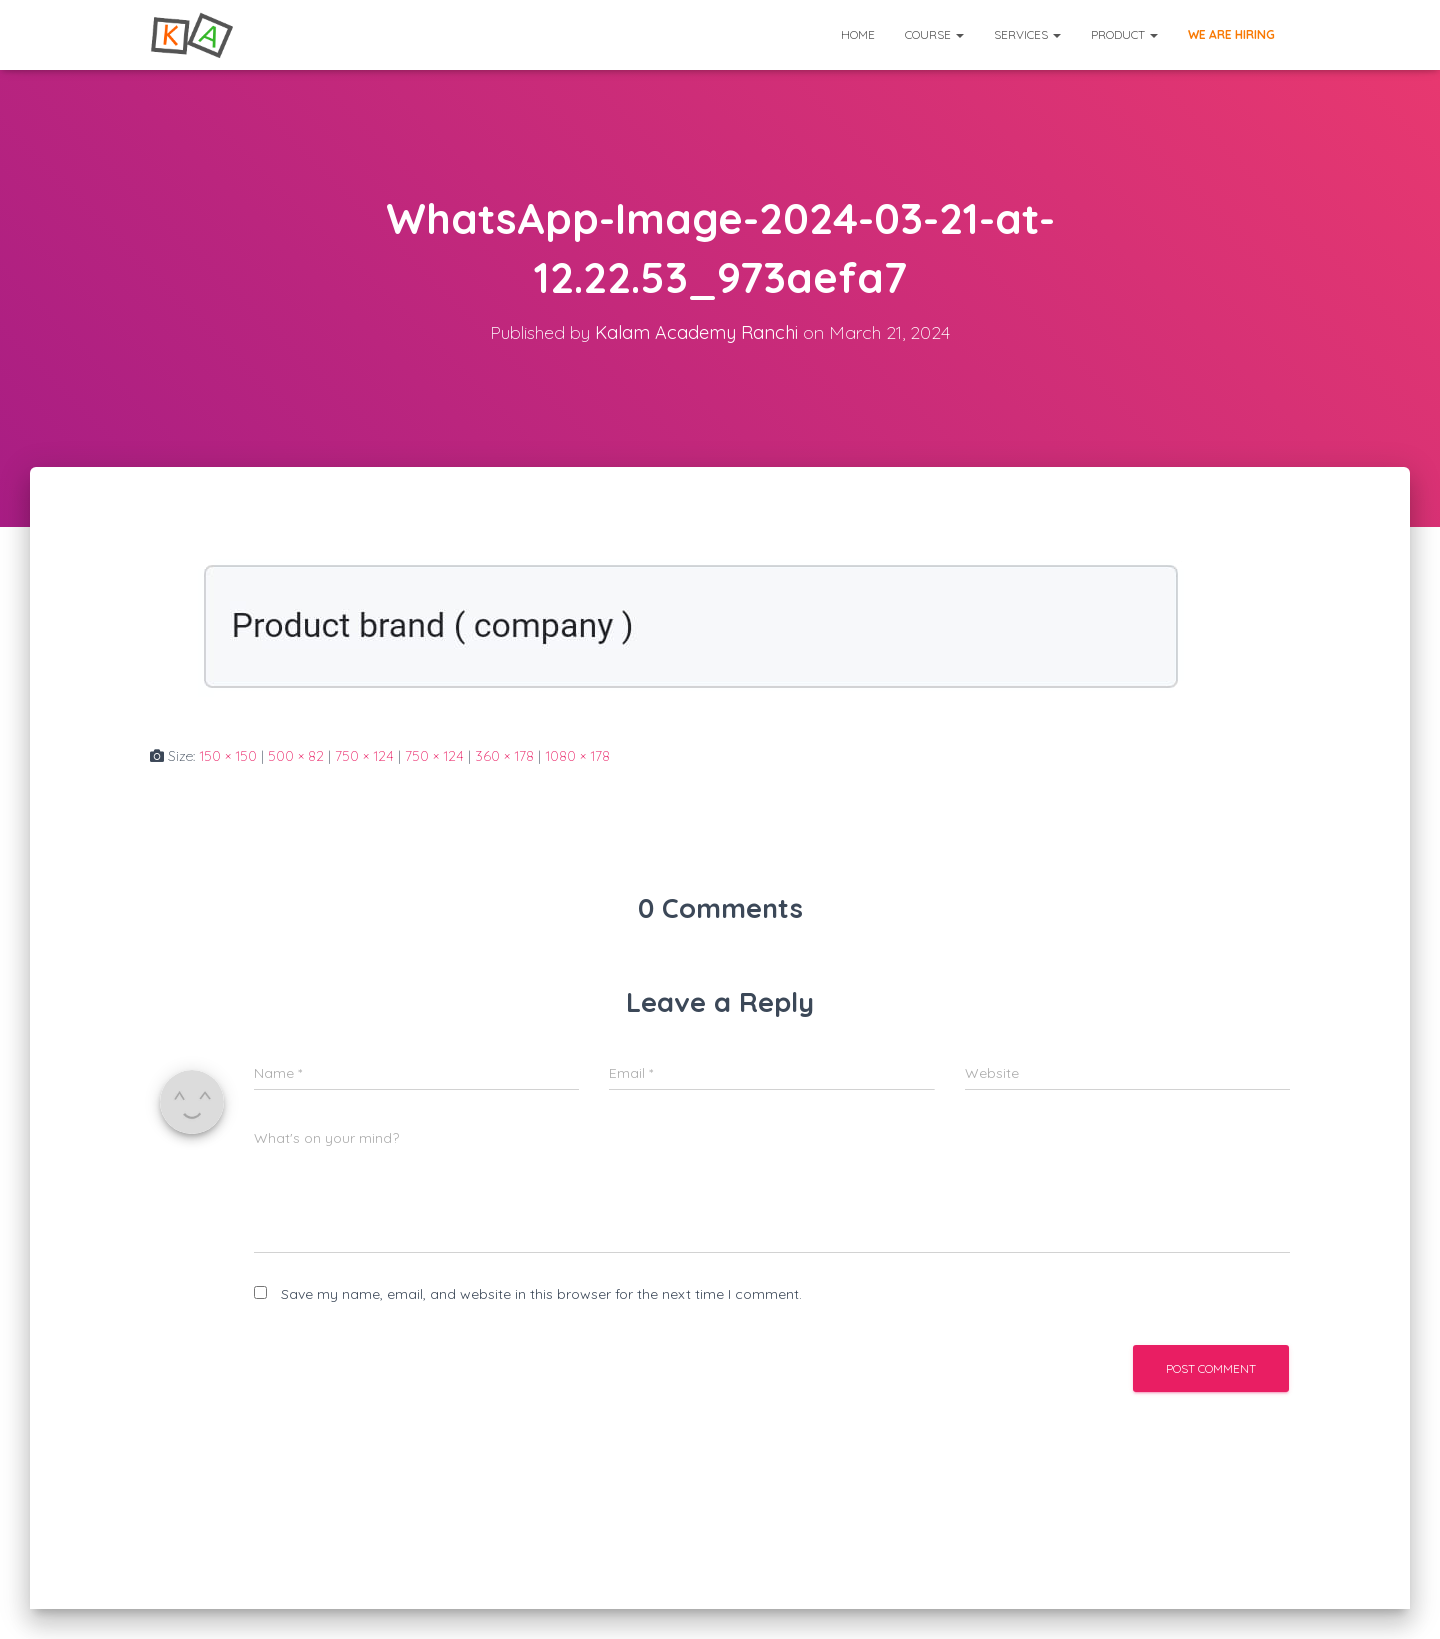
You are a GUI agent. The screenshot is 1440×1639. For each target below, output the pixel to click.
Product (1124, 34)
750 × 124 (364, 756)
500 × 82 (296, 756)
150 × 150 (228, 756)
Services (1027, 34)
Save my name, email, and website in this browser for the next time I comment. (541, 1294)
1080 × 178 (577, 756)
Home (858, 34)
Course (934, 34)
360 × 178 (504, 756)
